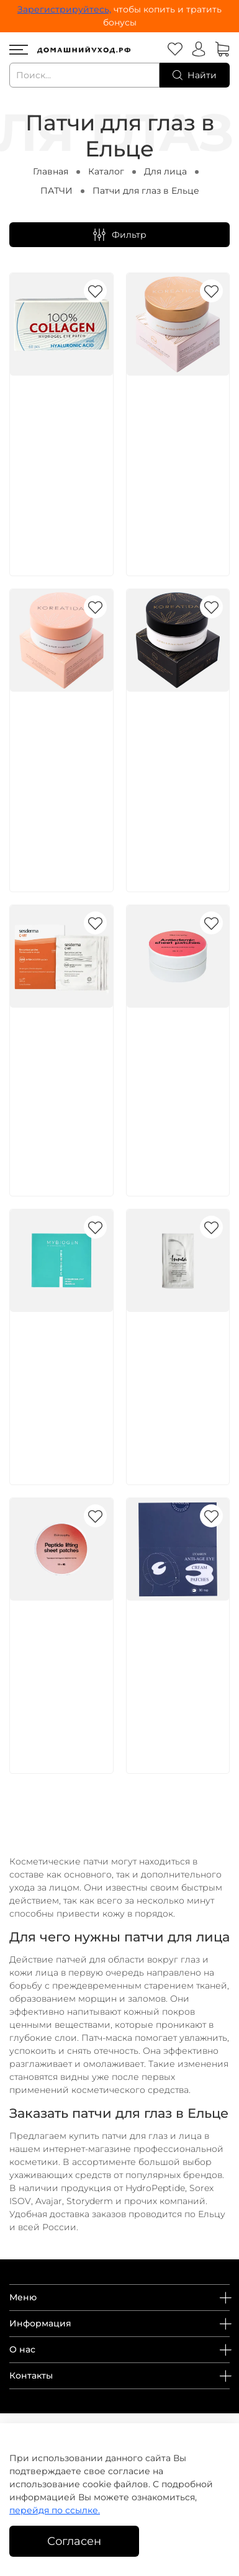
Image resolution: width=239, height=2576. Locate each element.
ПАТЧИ (56, 190)
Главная (50, 171)
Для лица (165, 171)
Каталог (106, 171)
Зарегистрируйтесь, (64, 9)
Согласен (74, 2540)
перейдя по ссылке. (54, 2510)
